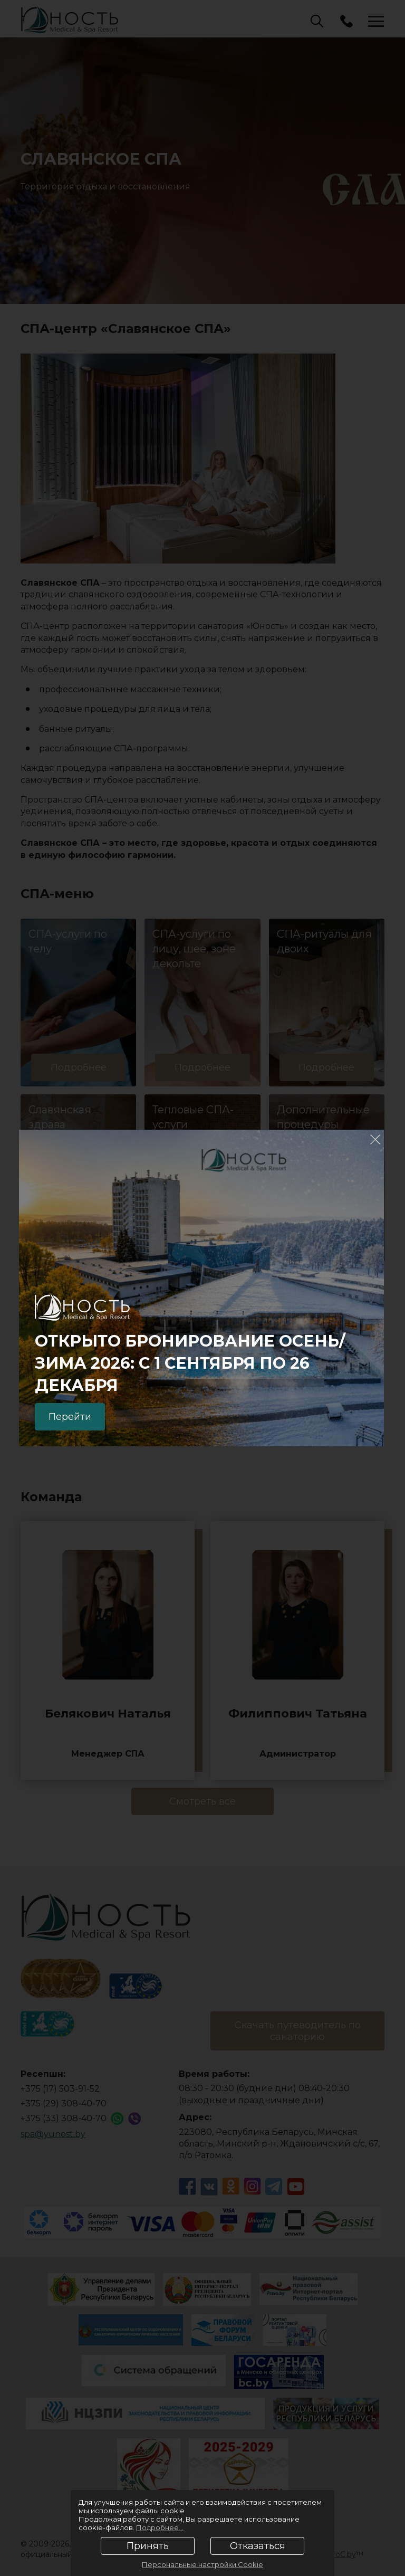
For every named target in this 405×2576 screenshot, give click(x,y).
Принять (148, 2546)
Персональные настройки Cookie (202, 2564)
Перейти (70, 1417)
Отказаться (257, 2546)
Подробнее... (160, 2527)
